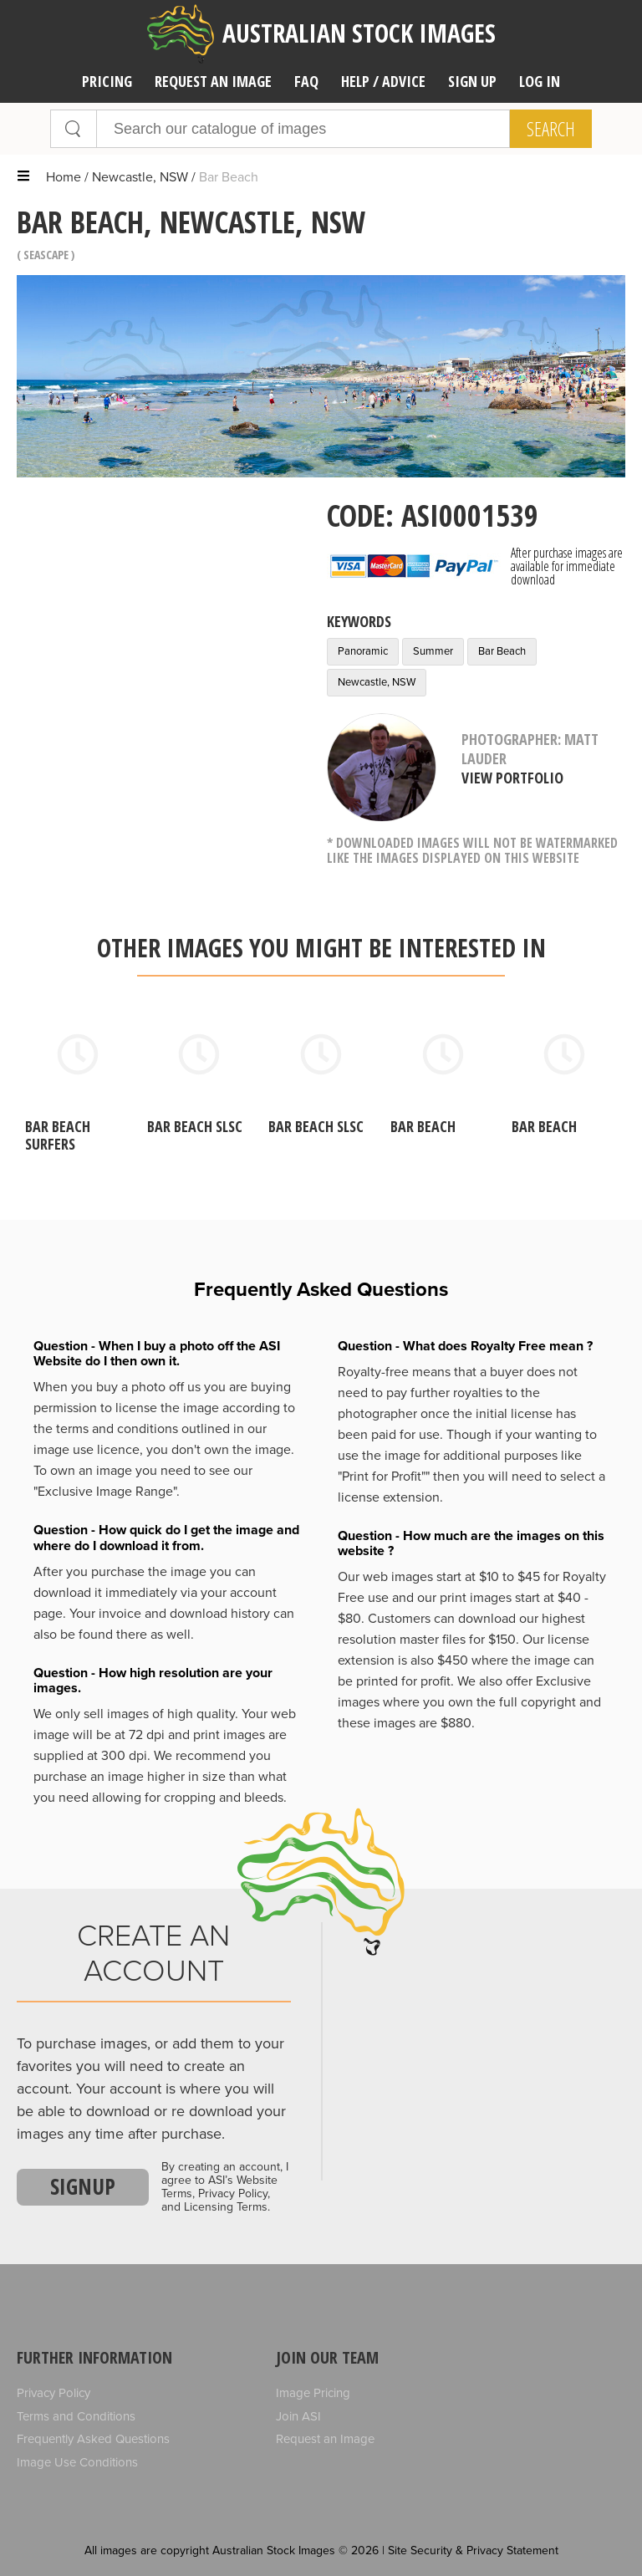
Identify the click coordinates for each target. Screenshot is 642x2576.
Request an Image (325, 2438)
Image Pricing (313, 2392)
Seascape (46, 255)
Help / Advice (383, 81)
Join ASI (298, 2416)
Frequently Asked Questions (93, 2438)
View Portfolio (512, 778)
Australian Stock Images (321, 34)
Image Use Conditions (77, 2462)
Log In (539, 81)
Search (551, 128)
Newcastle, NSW (140, 177)
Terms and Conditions (76, 2416)
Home (63, 177)
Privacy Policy (53, 2392)
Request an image (213, 81)
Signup (82, 2186)
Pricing (107, 81)
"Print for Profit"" (384, 1476)
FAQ (306, 81)
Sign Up (472, 81)
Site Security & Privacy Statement (473, 2550)
